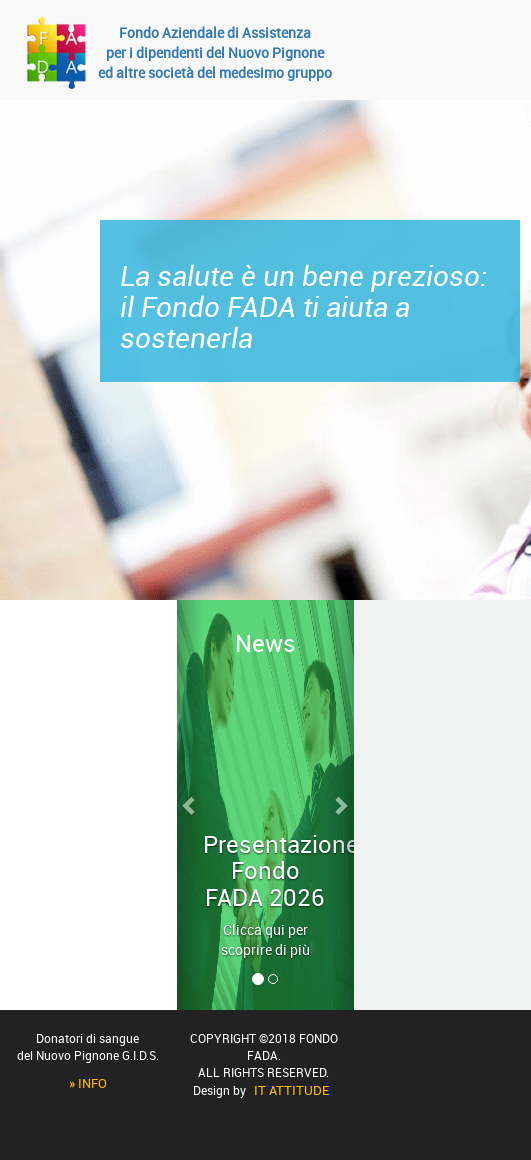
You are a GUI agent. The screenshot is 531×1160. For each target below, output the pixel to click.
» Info (88, 1083)
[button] (190, 805)
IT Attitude (291, 1090)
